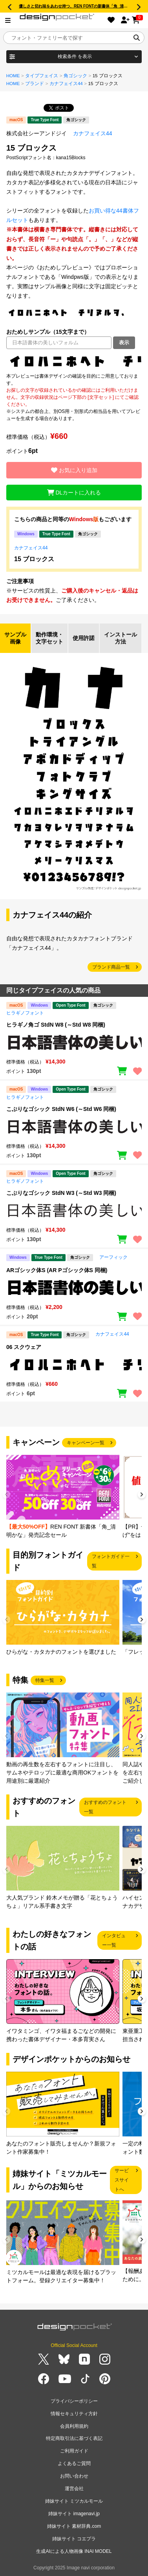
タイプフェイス (41, 75)
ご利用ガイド (74, 2451)
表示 (124, 342)
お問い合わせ (74, 2476)
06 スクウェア (23, 1347)
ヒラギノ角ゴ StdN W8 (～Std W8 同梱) (55, 1025)
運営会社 (74, 2488)
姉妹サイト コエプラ (74, 2538)
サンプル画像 (15, 638)
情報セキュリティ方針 (74, 2413)
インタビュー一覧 (114, 1940)
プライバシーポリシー (74, 2401)
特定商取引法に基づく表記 (74, 2438)
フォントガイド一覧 (111, 1561)
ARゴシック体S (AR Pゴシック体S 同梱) (56, 1270)
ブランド (34, 83)
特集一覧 (44, 1680)
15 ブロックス (34, 559)
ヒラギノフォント (25, 1013)
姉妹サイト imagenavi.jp (74, 2513)
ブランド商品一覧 (111, 967)
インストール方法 (120, 638)
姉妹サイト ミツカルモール (74, 2501)
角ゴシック (75, 75)
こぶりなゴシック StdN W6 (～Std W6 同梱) (61, 1109)
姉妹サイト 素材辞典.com (74, 2526)
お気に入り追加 (74, 470)
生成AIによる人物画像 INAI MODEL (73, 2551)
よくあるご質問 (74, 2463)
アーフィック (113, 1257)
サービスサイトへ (122, 2180)
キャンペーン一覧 (85, 1442)
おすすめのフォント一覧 (105, 1807)
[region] (74, 360)
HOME (13, 75)
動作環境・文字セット (49, 638)
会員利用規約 (74, 2426)
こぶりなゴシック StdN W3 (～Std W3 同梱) (61, 1193)
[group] (62, 1497)
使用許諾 (84, 638)
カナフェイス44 (66, 83)
